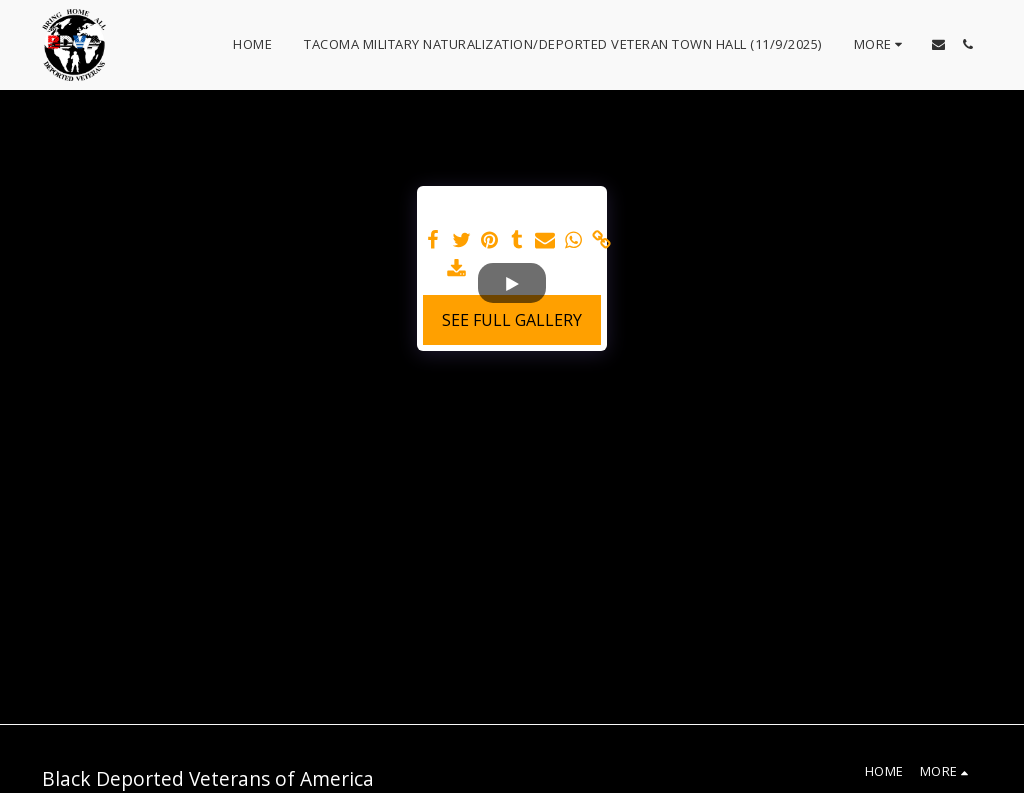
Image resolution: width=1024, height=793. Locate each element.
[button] (938, 44)
